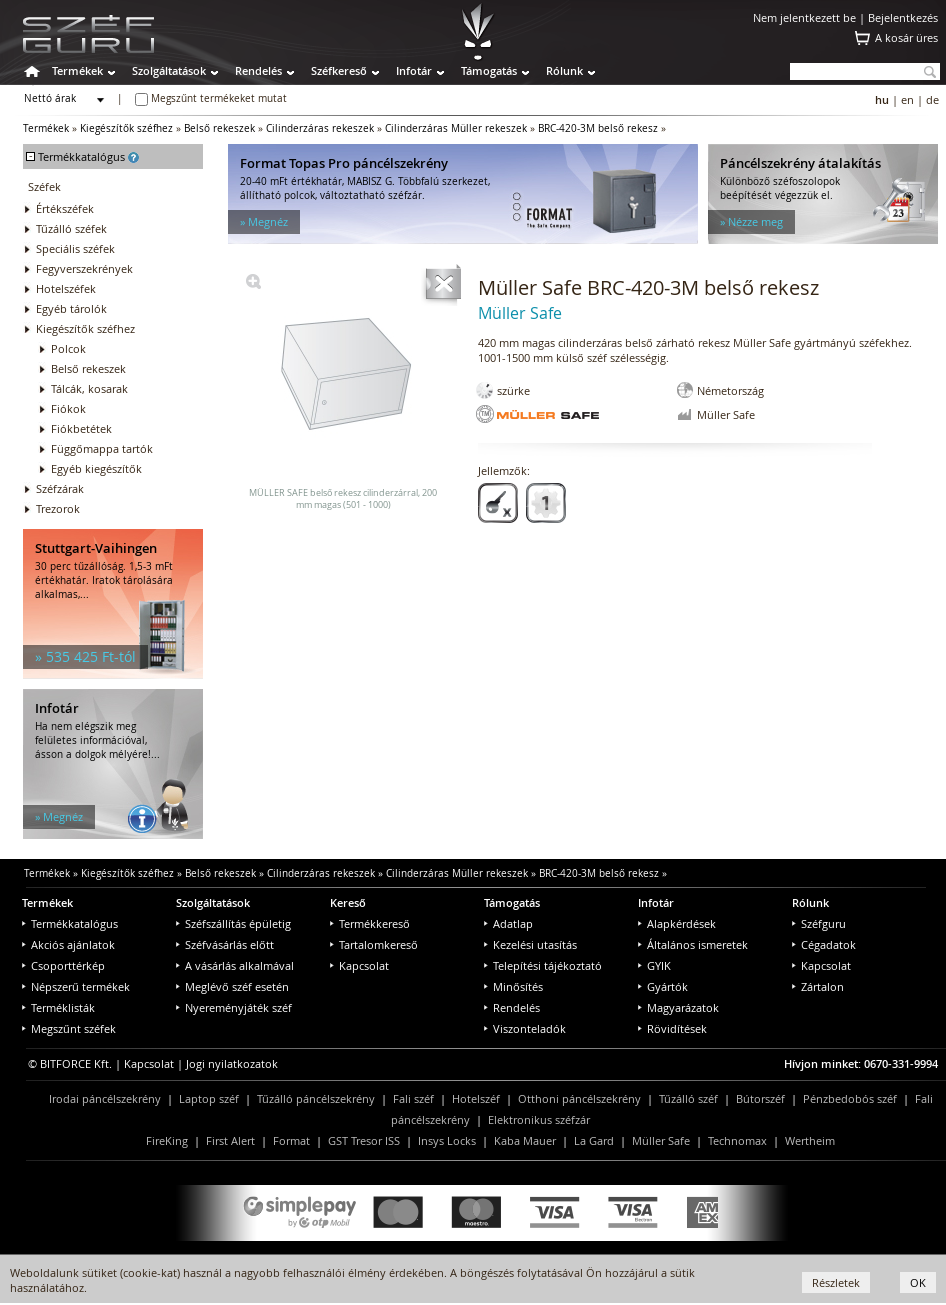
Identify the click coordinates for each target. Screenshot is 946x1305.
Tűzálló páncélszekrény (316, 1098)
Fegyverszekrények (84, 268)
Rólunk (564, 70)
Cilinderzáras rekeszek (320, 128)
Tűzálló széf (688, 1098)
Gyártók (663, 986)
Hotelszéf (476, 1098)
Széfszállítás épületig (233, 923)
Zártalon (818, 986)
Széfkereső (339, 70)
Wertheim (810, 1140)
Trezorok (58, 508)
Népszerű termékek (76, 986)
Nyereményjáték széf (234, 1007)
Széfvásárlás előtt (225, 944)
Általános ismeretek (693, 944)
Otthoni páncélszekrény (579, 1098)
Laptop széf (209, 1098)
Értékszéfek (65, 208)
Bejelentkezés (903, 17)
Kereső (348, 902)
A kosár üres (906, 37)
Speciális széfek (75, 248)
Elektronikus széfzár (539, 1119)
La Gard (594, 1140)
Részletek (836, 1282)
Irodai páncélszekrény (105, 1098)
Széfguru (819, 923)
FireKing (167, 1140)
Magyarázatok (678, 1007)
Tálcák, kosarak (89, 388)
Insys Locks (447, 1140)
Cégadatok (824, 944)
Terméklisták (58, 1007)
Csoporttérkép (63, 965)
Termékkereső (370, 923)
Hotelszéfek (66, 288)
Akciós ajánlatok (68, 944)
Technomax (737, 1140)
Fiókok (68, 408)
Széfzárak (60, 488)
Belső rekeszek (219, 128)
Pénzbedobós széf (850, 1098)
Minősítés (513, 986)
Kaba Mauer (525, 1140)
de (932, 99)
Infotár (414, 70)
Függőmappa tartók (102, 448)
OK (918, 1282)
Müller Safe (661, 1140)
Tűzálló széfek (71, 228)
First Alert (230, 1140)
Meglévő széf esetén (232, 986)
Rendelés (258, 70)
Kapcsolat (359, 965)
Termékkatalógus (70, 923)
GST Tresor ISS (364, 1140)
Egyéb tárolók (71, 308)
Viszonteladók (525, 1028)
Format (291, 1140)
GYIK (654, 965)
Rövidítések (672, 1028)
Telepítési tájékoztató (543, 965)
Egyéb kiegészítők (96, 468)
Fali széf (413, 1098)
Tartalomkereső (374, 944)
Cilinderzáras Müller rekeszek (456, 128)
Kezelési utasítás (530, 944)
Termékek (77, 70)
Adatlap (508, 923)
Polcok (68, 348)
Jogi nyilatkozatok (232, 1063)
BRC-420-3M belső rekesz (598, 128)
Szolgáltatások (169, 70)
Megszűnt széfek (69, 1028)
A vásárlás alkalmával (235, 965)
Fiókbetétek (81, 428)
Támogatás (489, 70)
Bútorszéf (760, 1098)
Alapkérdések (677, 923)
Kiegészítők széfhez (126, 128)
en (907, 99)
